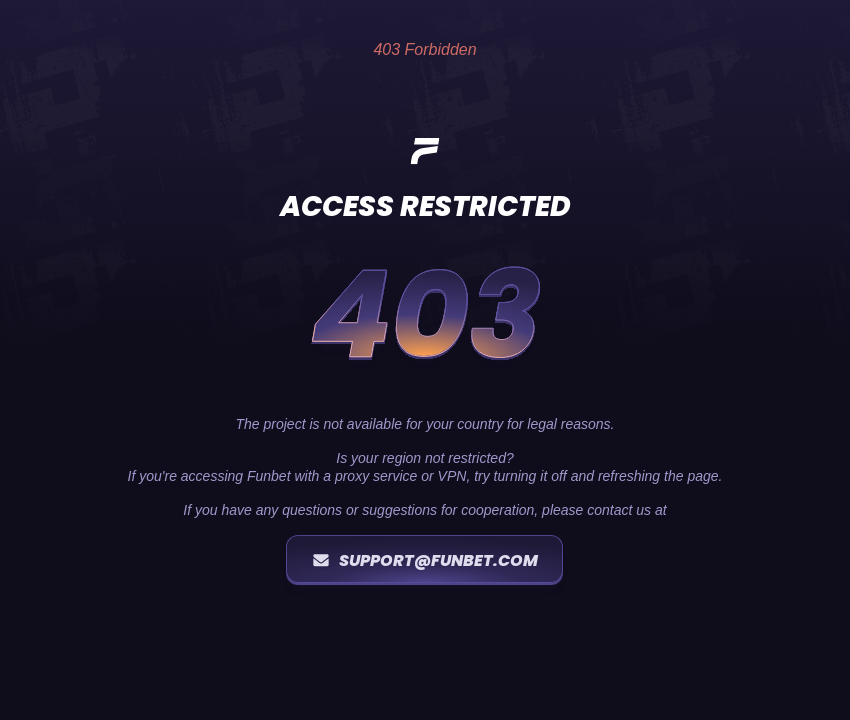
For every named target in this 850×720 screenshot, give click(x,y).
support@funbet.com (424, 560)
